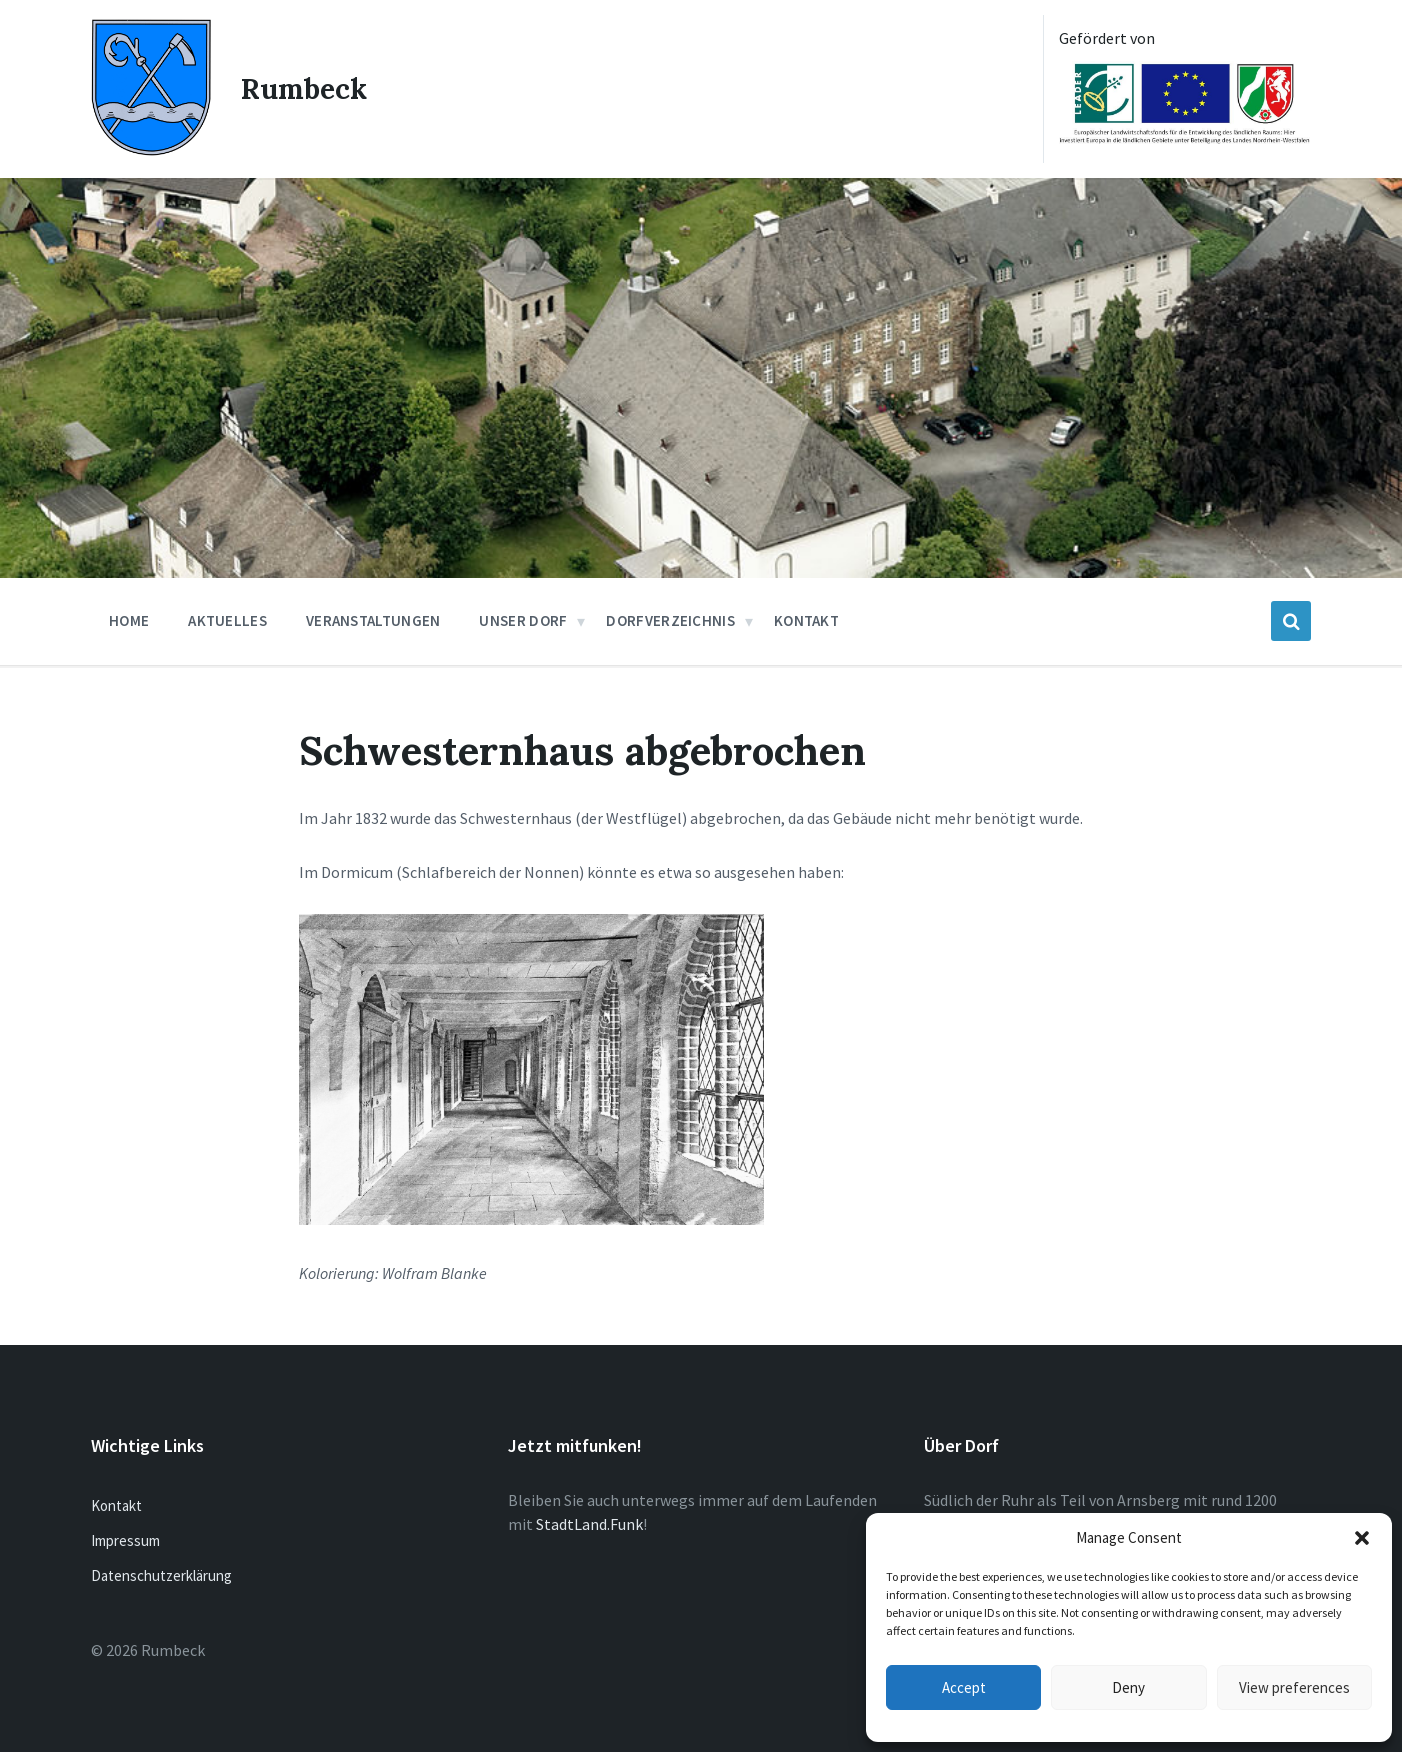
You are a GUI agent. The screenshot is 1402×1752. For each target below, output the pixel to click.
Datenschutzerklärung (161, 1575)
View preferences (1294, 1687)
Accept (964, 1687)
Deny (1128, 1687)
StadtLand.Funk (589, 1524)
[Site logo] (151, 150)
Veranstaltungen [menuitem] (373, 620)
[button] (1362, 1538)
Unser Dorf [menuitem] (523, 620)
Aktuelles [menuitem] (227, 620)
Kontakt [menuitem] (806, 620)
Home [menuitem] (129, 620)
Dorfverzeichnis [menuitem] (670, 620)
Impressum (125, 1540)
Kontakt (116, 1505)
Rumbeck (304, 89)
